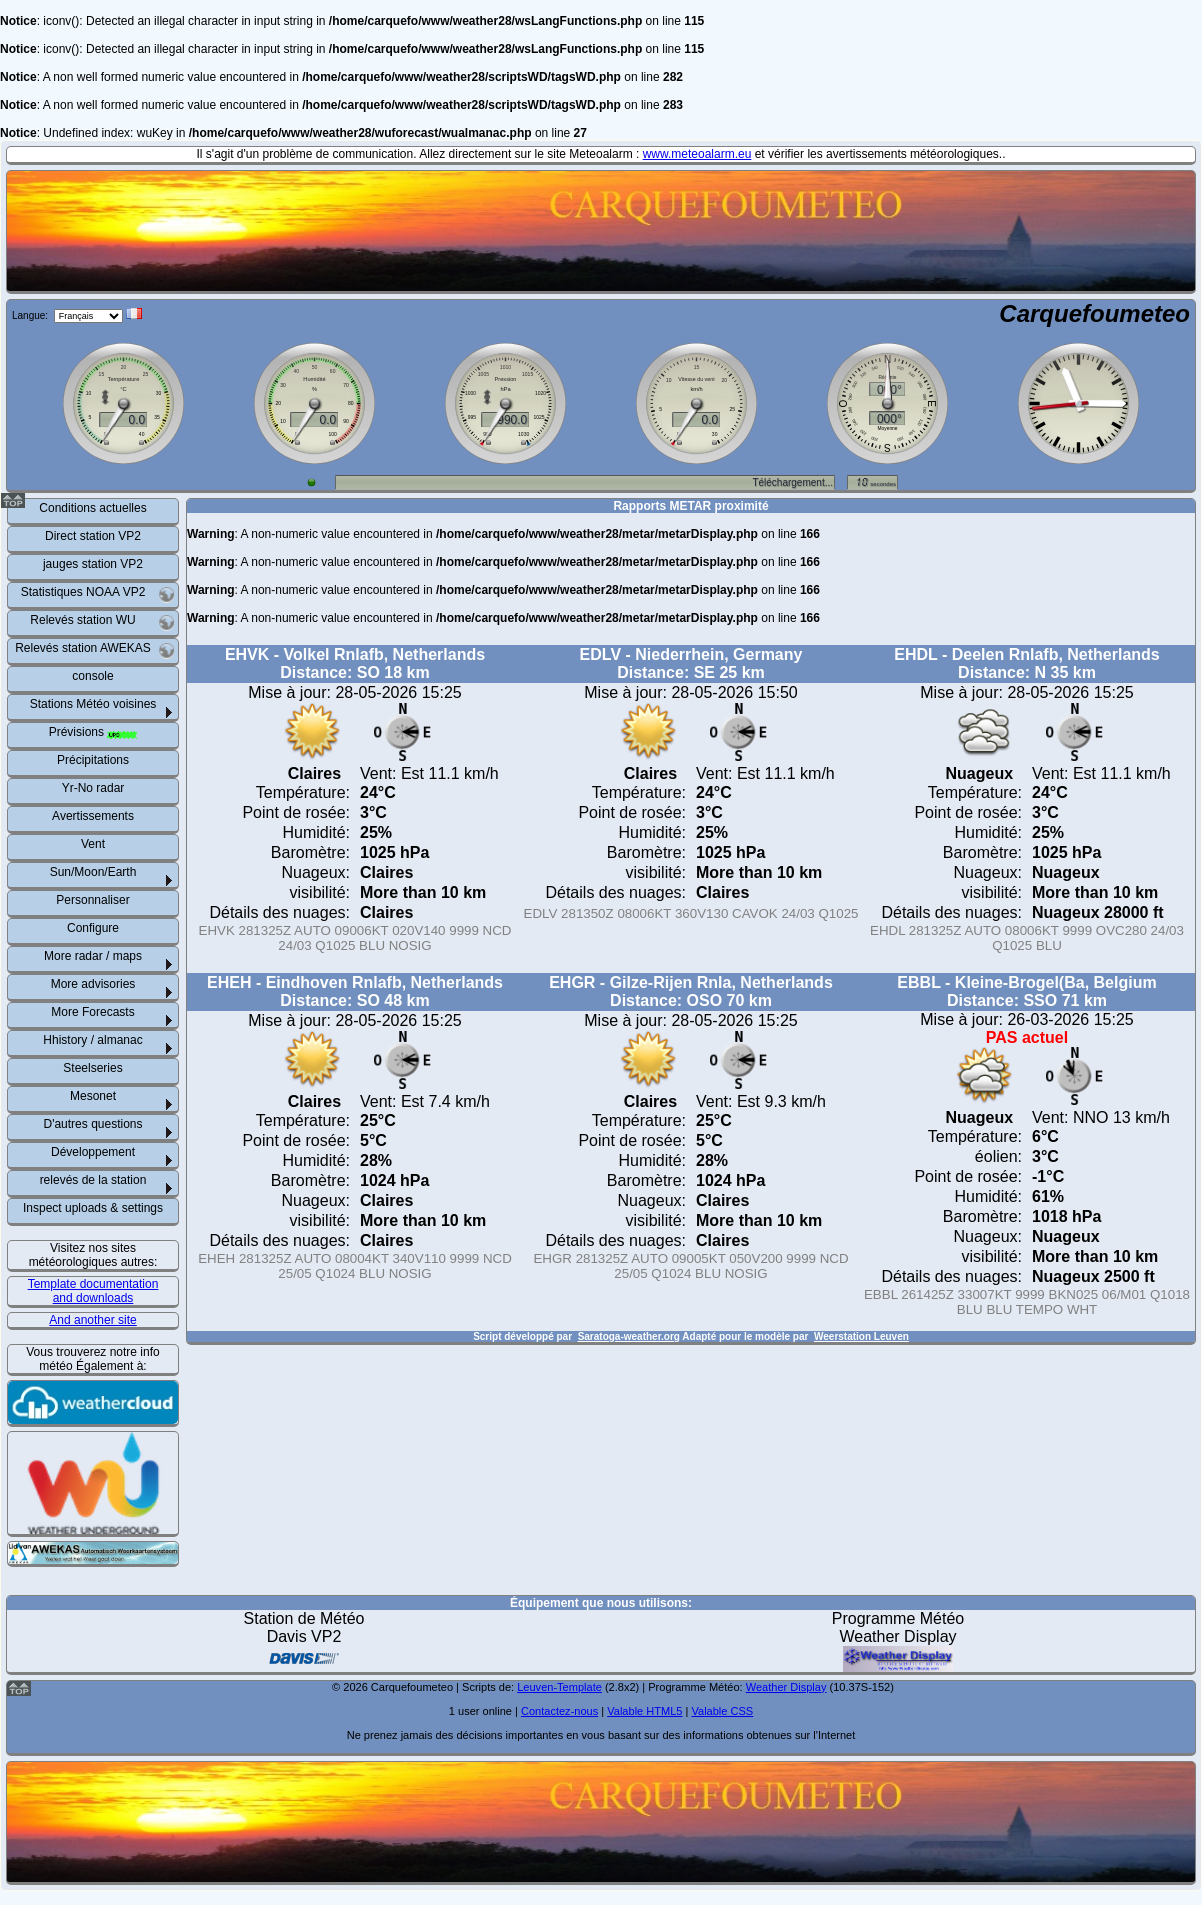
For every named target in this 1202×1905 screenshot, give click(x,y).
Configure (93, 928)
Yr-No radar (93, 788)
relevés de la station (93, 1180)
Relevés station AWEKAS (95, 650)
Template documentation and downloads (93, 1291)
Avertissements (93, 816)
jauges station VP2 (93, 564)
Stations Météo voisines (93, 704)
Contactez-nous (559, 1711)
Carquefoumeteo (1094, 313)
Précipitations (93, 760)
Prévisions (93, 732)
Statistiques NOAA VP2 (98, 594)
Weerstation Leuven (861, 1336)
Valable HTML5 (644, 1711)
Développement (93, 1152)
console (92, 676)
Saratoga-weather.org (629, 1336)
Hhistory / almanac (92, 1040)
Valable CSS (722, 1711)
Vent (93, 844)
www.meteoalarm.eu (697, 154)
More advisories (93, 984)
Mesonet (93, 1096)
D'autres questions (92, 1124)
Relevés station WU (102, 622)
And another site (92, 1320)
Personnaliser (92, 900)
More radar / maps (93, 956)
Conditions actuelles (92, 508)
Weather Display (786, 1687)
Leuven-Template (559, 1687)
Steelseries (92, 1068)
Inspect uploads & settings (93, 1208)
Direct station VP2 (93, 536)
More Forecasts (92, 1012)
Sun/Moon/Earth (93, 872)
